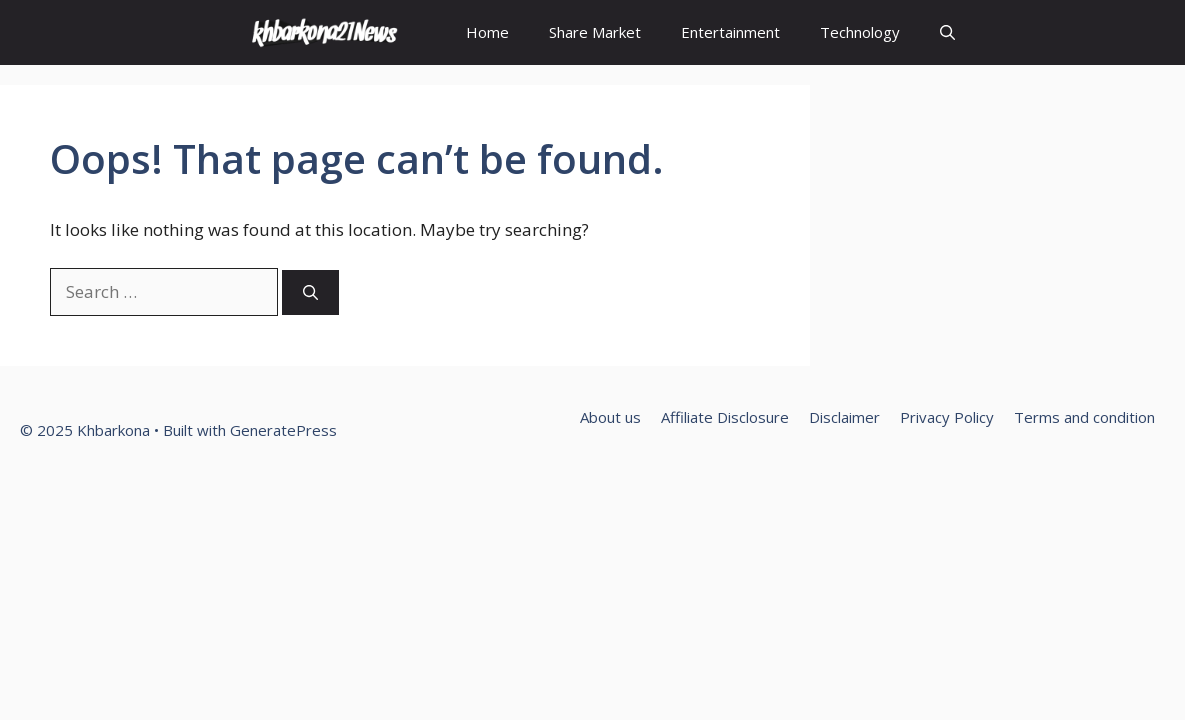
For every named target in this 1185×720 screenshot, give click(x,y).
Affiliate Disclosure (725, 417)
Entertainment (730, 32)
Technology (860, 32)
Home (487, 32)
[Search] (310, 292)
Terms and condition (1084, 417)
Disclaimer (844, 417)
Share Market (595, 32)
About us (610, 417)
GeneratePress (283, 430)
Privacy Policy (947, 417)
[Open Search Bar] (947, 32)
